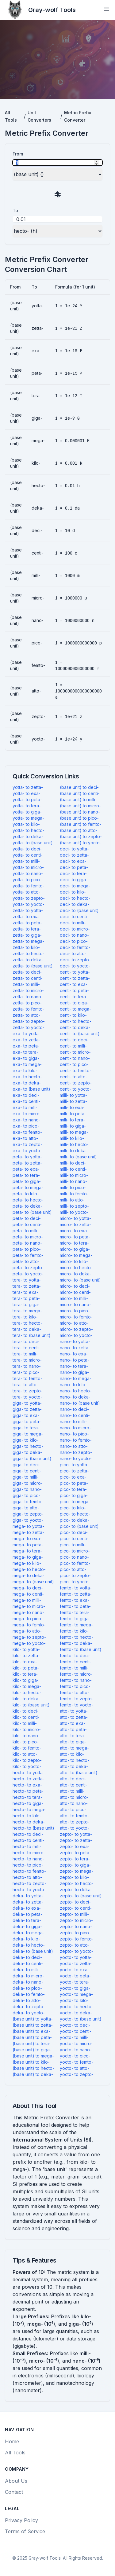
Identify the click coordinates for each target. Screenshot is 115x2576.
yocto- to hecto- (76, 2006)
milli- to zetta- (73, 1101)
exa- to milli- (25, 1107)
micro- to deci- (75, 1286)
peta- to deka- (27, 1206)
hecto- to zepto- (29, 1883)
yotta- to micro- (28, 867)
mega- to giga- (28, 1557)
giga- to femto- (28, 1501)
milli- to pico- (73, 1187)
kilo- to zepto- (27, 1760)
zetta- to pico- (27, 1002)
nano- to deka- (75, 1396)
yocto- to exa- (74, 1969)
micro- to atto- (74, 1323)
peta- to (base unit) (32, 1212)
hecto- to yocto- (29, 1889)
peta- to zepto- (28, 1267)
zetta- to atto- (26, 1015)
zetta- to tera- (27, 928)
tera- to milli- (25, 1353)
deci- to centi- (74, 916)
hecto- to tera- (27, 1797)
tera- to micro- (27, 1360)
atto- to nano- (74, 1803)
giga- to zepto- (28, 1513)
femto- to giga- (75, 1618)
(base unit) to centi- (80, 793)
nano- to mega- (75, 1378)
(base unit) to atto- (79, 830)
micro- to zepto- (76, 1329)
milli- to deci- (73, 1162)
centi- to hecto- (75, 1021)
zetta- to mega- (28, 941)
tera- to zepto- (28, 1390)
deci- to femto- (75, 947)
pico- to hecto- (75, 1513)
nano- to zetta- (75, 1347)
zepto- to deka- (76, 1889)
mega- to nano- (28, 1612)
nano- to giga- (74, 1372)
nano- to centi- (75, 1415)
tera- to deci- (26, 1341)
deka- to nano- (28, 1981)
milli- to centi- (73, 1169)
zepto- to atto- (75, 1945)
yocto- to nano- (76, 2049)
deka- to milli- (26, 1969)
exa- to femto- (27, 1132)
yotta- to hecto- (28, 830)
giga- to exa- (26, 1415)
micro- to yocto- (76, 1335)
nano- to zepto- (76, 1452)
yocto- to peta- (75, 1975)
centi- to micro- (75, 1052)
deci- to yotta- (74, 848)
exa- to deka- (27, 1082)
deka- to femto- (29, 1994)
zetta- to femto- (28, 1008)
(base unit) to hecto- (33, 2068)
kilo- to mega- (27, 1686)
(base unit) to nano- (80, 811)
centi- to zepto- (76, 1082)
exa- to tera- (25, 1052)
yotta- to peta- (27, 799)
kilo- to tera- (25, 1674)
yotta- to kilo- (26, 824)
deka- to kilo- (26, 1938)
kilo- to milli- (25, 1723)
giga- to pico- (26, 1495)
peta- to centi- (27, 1224)
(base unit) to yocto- (81, 842)
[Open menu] (106, 9)
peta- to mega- (28, 1187)
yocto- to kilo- (74, 2000)
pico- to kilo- (73, 1507)
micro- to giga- (75, 1249)
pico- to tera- (73, 1489)
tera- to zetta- (27, 1286)
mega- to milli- (27, 1600)
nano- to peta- (74, 1360)
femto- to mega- (76, 1624)
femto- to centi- (75, 1661)
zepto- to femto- (77, 1938)
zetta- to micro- (28, 990)
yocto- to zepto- (77, 2074)
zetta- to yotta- (28, 910)
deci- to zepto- (75, 959)
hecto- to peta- (28, 1791)
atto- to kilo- (72, 1754)
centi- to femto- (75, 1070)
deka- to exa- (27, 1908)
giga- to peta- (27, 1421)
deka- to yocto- (29, 2012)
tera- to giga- (26, 1304)
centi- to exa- (73, 984)
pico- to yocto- (75, 1581)
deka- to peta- (27, 1914)
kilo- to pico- (26, 1741)
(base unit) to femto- (81, 824)
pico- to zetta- (74, 1470)
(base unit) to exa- (31, 2031)
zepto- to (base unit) (81, 1895)
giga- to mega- (28, 1433)
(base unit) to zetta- (33, 2025)
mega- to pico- (28, 1618)
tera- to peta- (26, 1298)
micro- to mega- (76, 1255)
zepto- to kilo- (74, 1877)
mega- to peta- (28, 1544)
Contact (14, 2492)
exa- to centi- (26, 1101)
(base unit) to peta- (32, 2037)
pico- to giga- (74, 1495)
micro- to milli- (74, 1298)
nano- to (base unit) (80, 1403)
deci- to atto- (73, 953)
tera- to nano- (27, 1366)
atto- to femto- (74, 1815)
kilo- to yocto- (27, 1766)
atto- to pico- (73, 1809)
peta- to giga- (27, 1181)
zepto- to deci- (75, 1901)
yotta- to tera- (27, 805)
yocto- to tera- (75, 1981)
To (15, 210)
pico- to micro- (75, 1550)
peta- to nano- (27, 1243)
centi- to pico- (74, 1064)
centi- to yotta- (75, 972)
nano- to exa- (74, 1353)
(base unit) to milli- (78, 799)
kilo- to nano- (26, 1735)
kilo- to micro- (27, 1729)
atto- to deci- (73, 1778)
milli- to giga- (73, 1126)
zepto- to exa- (75, 1846)
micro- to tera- (74, 1243)
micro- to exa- (74, 1230)
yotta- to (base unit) (33, 842)
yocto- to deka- (76, 2012)
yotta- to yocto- (28, 904)
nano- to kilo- (73, 1384)
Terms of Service (25, 2531)
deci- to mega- (75, 885)
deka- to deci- (27, 1957)
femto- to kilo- (74, 1630)
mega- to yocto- (29, 1643)
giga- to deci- (26, 1464)
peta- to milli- (26, 1230)
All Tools (15, 2452)
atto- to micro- (74, 1797)
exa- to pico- (26, 1126)
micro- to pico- (75, 1310)
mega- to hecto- (29, 1569)
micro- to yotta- (75, 1218)
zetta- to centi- (28, 978)
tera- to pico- (26, 1372)
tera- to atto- (25, 1384)
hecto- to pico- (28, 1864)
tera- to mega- (27, 1310)
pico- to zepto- (75, 1575)
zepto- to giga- (75, 1864)
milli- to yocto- (74, 1212)
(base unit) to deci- (79, 787)
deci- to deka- (74, 904)
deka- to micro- (28, 1975)
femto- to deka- (76, 1643)
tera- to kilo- (25, 1316)
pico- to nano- (74, 1557)
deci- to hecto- (75, 898)
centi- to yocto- (75, 1089)
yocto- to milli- (74, 2037)
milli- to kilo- (72, 1138)
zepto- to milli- (74, 1914)
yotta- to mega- (28, 818)
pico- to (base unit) (79, 1526)
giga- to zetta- (27, 1409)
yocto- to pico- (75, 2055)
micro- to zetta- (75, 1224)
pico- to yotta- (74, 1464)
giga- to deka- (27, 1452)
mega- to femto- (29, 1624)
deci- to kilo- (73, 891)
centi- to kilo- (73, 1015)
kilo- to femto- (27, 1747)
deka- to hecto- (29, 1945)
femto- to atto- (74, 1692)
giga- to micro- (28, 1483)
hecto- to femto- (29, 1871)
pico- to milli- (73, 1544)
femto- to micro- (76, 1674)
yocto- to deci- (75, 2025)
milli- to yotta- (73, 1095)
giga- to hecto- (28, 1446)
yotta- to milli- (26, 861)
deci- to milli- (73, 922)
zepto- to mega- (76, 1871)
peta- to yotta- (27, 1156)
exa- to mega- (27, 1064)
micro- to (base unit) (80, 1279)
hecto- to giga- (28, 1803)
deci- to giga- (74, 879)
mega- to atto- (27, 1630)
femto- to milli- (74, 1667)
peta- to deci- (27, 1218)
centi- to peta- (74, 990)
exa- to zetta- (26, 1039)
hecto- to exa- (27, 1784)
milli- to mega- (74, 1132)
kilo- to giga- (26, 1680)
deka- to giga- (27, 1926)
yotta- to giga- (27, 811)
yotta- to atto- (26, 891)
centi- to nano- (75, 1058)
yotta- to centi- (28, 855)
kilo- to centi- (26, 1717)
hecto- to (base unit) (33, 1828)
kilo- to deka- (26, 1698)
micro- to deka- (75, 1273)
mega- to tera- (27, 1550)
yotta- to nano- (28, 873)
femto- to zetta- (76, 1594)
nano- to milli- (73, 1421)
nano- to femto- (76, 1440)
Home (12, 2441)
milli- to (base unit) (78, 1156)
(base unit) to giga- (32, 2049)
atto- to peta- (73, 1729)
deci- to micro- (75, 928)
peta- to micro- (28, 1236)
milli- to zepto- (74, 1206)
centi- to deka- (75, 1027)
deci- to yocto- (75, 965)
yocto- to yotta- (76, 1957)
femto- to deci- (75, 1655)
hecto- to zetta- (28, 1778)
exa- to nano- (26, 1119)
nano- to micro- (75, 1427)
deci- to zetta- (74, 855)
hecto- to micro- (29, 1852)
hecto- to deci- (28, 1834)
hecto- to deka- (29, 1821)
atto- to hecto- (74, 1760)
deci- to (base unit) (79, 910)
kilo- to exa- (25, 1661)
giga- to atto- (26, 1507)
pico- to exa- (73, 1477)
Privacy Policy (21, 2520)
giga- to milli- (26, 1477)
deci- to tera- (73, 873)
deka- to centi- (28, 1963)
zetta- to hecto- (28, 953)
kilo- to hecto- (27, 1692)
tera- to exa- (25, 1292)
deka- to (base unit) (33, 1951)
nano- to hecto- (76, 1390)
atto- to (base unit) (79, 1772)
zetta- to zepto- (29, 1021)
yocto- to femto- (76, 2062)
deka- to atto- (27, 2000)
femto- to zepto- (77, 1698)
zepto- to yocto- (77, 1951)
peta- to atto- (26, 1261)
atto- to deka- (74, 1766)
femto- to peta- (75, 1606)
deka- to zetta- (28, 1901)
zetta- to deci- (27, 972)
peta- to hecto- (28, 1199)
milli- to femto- (74, 1193)
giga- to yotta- (27, 1403)
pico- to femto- (75, 1563)
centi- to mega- (75, 1008)
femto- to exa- (74, 1600)
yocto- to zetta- (76, 1963)
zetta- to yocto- (28, 1027)
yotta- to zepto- (29, 898)
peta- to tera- (26, 1175)
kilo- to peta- (26, 1667)
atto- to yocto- (74, 1828)
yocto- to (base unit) (81, 2018)
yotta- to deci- (27, 848)
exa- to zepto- (27, 1144)
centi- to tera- (74, 996)
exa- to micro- (27, 1113)
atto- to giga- (73, 1741)
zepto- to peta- (75, 1852)
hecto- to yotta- (28, 1772)
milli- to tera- (72, 1119)
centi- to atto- (73, 1076)
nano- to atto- (74, 1446)
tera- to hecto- (27, 1323)
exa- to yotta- (26, 1033)
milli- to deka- (73, 1150)
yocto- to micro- (76, 2043)
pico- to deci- (74, 1532)
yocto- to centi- (75, 2031)
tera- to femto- (27, 1378)
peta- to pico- (27, 1249)
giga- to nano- (27, 1489)
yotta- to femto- (28, 885)
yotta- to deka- (28, 836)
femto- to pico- (75, 1686)
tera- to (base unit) (32, 1335)
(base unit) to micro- (80, 805)
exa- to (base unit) (31, 1089)
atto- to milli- (72, 1791)
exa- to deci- (26, 1095)
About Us (16, 2481)
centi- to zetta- (75, 978)
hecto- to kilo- (27, 1815)
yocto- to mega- (76, 1994)
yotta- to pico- (27, 879)
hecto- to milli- (27, 1846)
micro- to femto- (76, 1316)
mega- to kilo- (27, 1563)
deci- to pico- (74, 941)
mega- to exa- (27, 1538)
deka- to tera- (27, 1920)
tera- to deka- (27, 1329)
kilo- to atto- (25, 1754)
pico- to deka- (74, 1520)
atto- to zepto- (75, 1821)
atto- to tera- (73, 1735)
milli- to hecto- (74, 1144)
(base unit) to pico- (79, 818)
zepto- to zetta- (76, 1840)
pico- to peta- (74, 1483)
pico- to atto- (73, 1569)
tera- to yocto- (27, 1396)
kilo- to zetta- (26, 1655)
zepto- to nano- (76, 1926)
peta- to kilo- (26, 1193)
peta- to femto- (28, 1255)
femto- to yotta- (76, 1587)
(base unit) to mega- (33, 2055)
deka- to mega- (28, 1932)
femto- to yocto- (76, 1704)
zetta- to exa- (26, 916)
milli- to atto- (72, 1199)
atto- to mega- (74, 1747)
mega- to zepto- (29, 1637)
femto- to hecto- (76, 1637)
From (18, 153)
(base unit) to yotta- (33, 2018)
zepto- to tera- (75, 1858)
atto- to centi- (73, 1784)
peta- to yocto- (28, 1273)
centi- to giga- (74, 1002)
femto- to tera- (75, 1612)
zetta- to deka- (28, 959)
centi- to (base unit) (80, 1033)
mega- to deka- (28, 1575)
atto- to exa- (72, 1723)
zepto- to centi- (76, 1908)
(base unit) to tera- (32, 2043)
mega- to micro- (29, 1606)
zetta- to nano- (28, 996)
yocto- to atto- (74, 2068)
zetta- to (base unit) (33, 965)
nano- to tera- (74, 1366)
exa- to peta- (26, 1045)
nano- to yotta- (75, 1341)
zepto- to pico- (75, 1932)
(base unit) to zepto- (81, 836)
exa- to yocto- (27, 1150)
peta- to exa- (26, 1169)
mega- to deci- (28, 1587)
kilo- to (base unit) (31, 1704)
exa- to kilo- (25, 1070)
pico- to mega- (75, 1501)
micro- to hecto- (76, 1267)
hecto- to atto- (27, 1877)
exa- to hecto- (27, 1076)
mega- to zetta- (28, 1532)
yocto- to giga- (75, 1988)
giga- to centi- (27, 1470)
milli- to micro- (74, 1175)
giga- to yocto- (28, 1520)
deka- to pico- (27, 1988)
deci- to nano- (74, 935)
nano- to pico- (74, 1433)
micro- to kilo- (74, 1261)
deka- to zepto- (29, 2006)
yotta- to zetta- (28, 787)
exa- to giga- (26, 1058)
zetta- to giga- (27, 935)
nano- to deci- (74, 1409)
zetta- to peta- (27, 922)
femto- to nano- (76, 1680)
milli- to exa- (72, 1107)
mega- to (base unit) (33, 1581)
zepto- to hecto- (77, 1883)
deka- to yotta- (28, 1895)
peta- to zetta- (27, 1162)
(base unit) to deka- (33, 2074)
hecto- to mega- (29, 1809)
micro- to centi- (75, 1292)
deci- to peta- (74, 867)
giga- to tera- (26, 1427)
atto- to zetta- (74, 1717)
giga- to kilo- (26, 1440)
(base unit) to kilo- (31, 2062)
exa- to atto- (25, 1138)
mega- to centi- (28, 1594)
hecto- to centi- (28, 1840)
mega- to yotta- (28, 1526)
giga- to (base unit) (32, 1458)
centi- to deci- (74, 1039)
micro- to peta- (75, 1236)
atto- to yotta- (74, 1711)
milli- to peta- (73, 1113)
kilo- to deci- (26, 1711)
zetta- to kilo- (26, 947)
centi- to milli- (73, 1045)
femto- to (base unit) (81, 1649)
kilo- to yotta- (26, 1649)
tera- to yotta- (27, 1279)
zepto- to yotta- (76, 1834)
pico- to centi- (74, 1538)
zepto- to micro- (76, 1920)
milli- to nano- (73, 1181)
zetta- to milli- (26, 984)
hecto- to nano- (28, 1858)
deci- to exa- (73, 861)
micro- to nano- (75, 1304)
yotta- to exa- (26, 793)
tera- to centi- (26, 1347)
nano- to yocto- (76, 1458)
